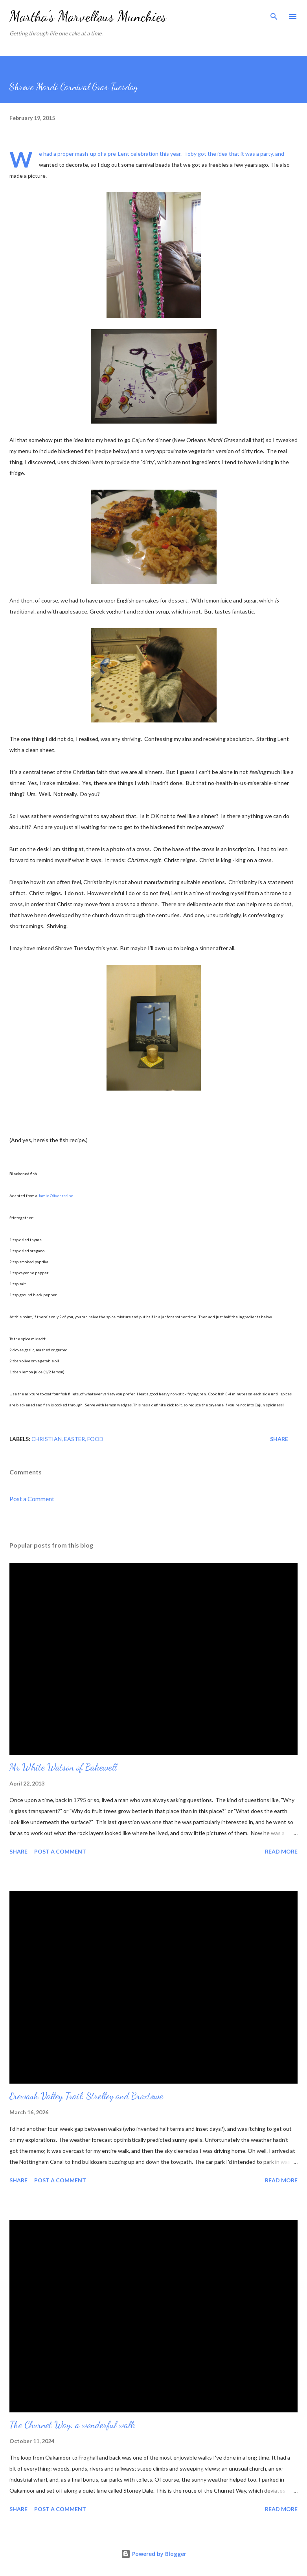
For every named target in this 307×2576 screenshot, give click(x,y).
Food (95, 1438)
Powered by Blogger (153, 2554)
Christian (46, 1438)
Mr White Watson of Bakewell (63, 1767)
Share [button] (279, 1438)
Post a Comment (31, 1498)
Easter (74, 1438)
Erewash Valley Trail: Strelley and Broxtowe (86, 2096)
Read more (281, 1851)
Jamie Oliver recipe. (56, 1195)
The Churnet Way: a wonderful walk (72, 2424)
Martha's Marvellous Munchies (87, 16)
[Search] (274, 14)
